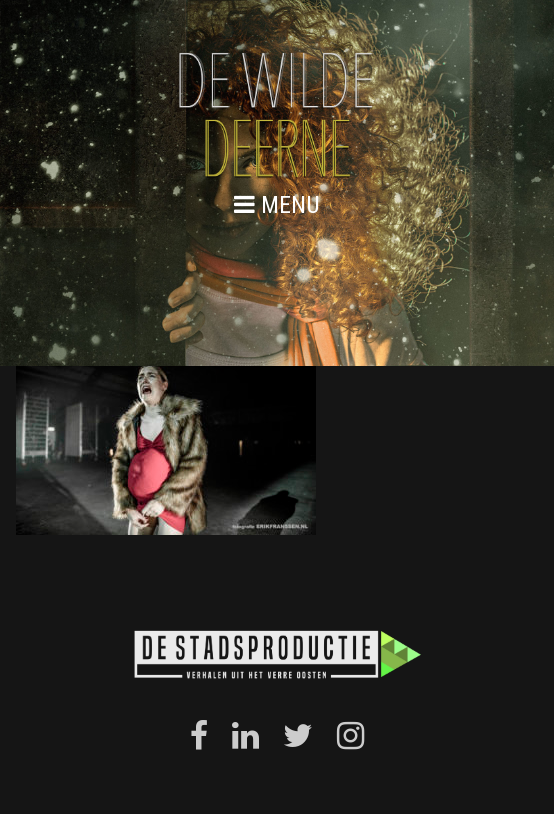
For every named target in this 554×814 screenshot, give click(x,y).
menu (277, 204)
